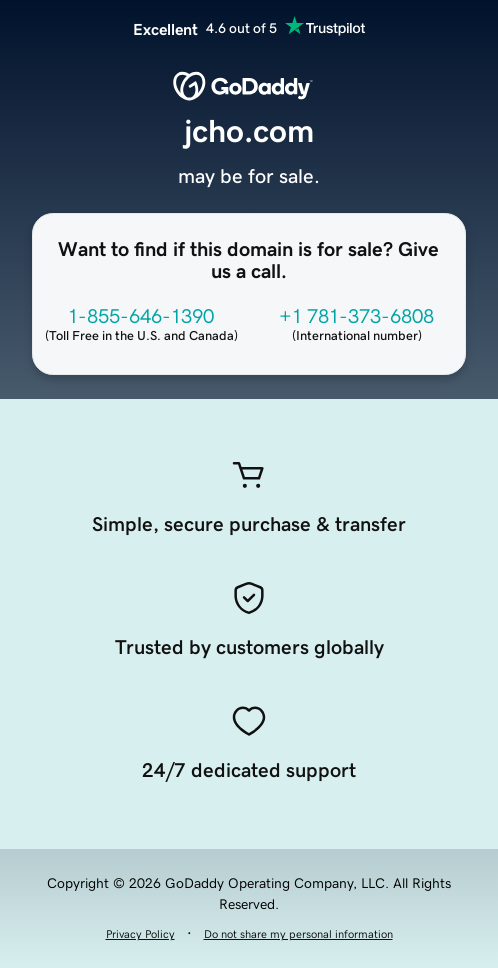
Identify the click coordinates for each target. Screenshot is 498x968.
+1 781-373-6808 (356, 316)
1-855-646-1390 (141, 316)
